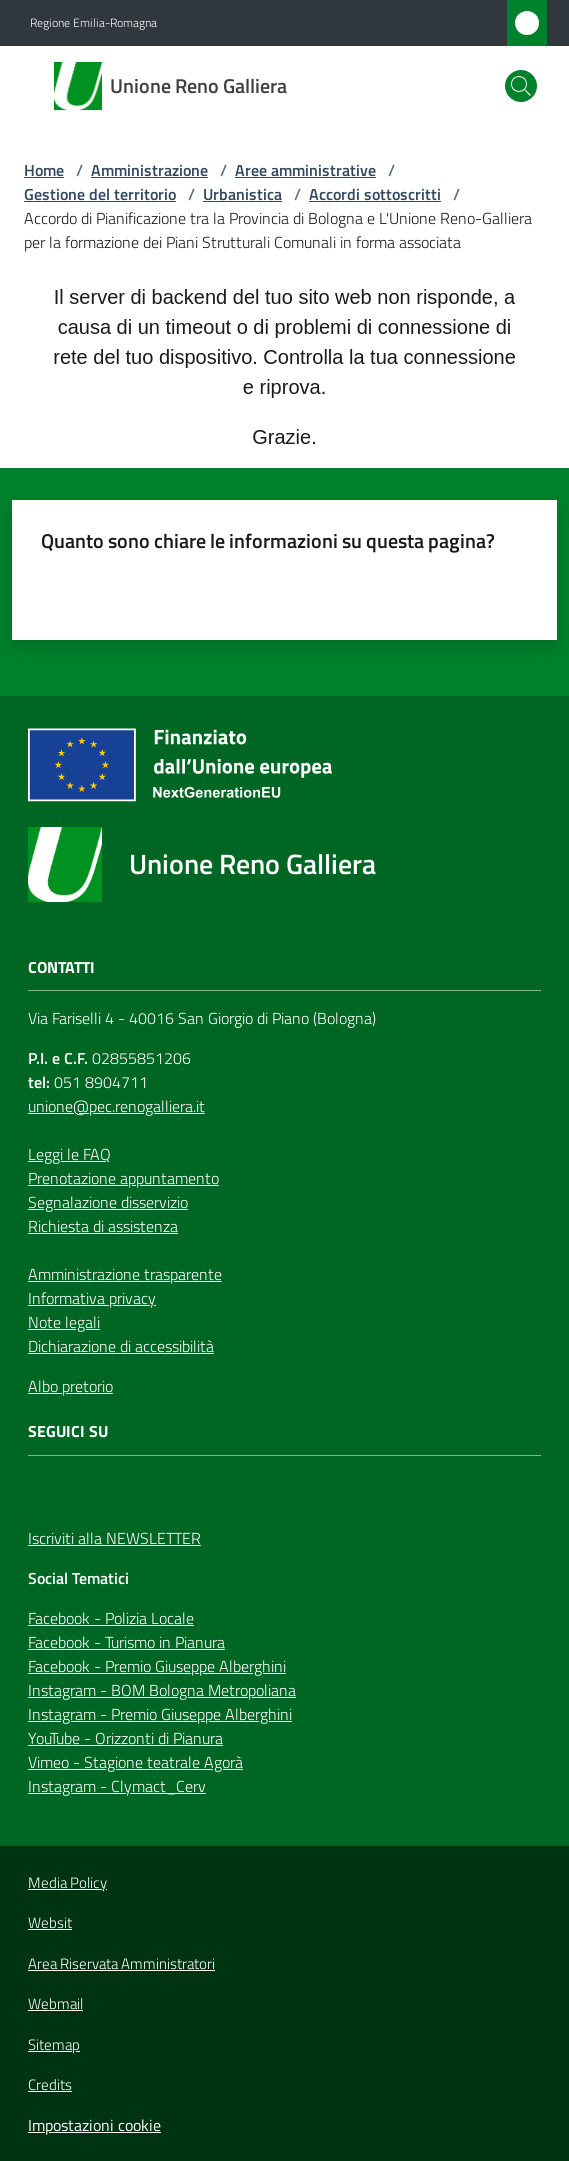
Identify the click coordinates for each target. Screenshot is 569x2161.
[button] (521, 86)
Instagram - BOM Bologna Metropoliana (162, 1690)
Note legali (64, 1322)
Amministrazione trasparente (125, 1274)
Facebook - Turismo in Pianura (126, 1642)
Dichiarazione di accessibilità (121, 1346)
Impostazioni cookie (94, 2125)
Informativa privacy (92, 1298)
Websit (50, 1923)
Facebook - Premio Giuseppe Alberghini (157, 1666)
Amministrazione (149, 170)
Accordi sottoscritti (375, 194)
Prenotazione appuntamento (123, 1178)
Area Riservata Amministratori (121, 1964)
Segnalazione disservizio (108, 1202)
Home (44, 170)
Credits (50, 2085)
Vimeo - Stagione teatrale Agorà (135, 1762)
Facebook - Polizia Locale (111, 1618)
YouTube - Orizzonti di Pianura (125, 1738)
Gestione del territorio (100, 194)
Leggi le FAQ (69, 1154)
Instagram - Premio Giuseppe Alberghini (160, 1714)
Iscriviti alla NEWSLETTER (114, 1538)
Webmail (55, 2004)
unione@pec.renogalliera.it (116, 1106)
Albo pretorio (70, 1386)
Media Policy (67, 1882)
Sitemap (54, 2044)
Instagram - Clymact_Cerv (117, 1786)
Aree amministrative (305, 170)
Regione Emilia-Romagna (93, 23)
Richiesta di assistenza (103, 1226)
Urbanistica (242, 194)
